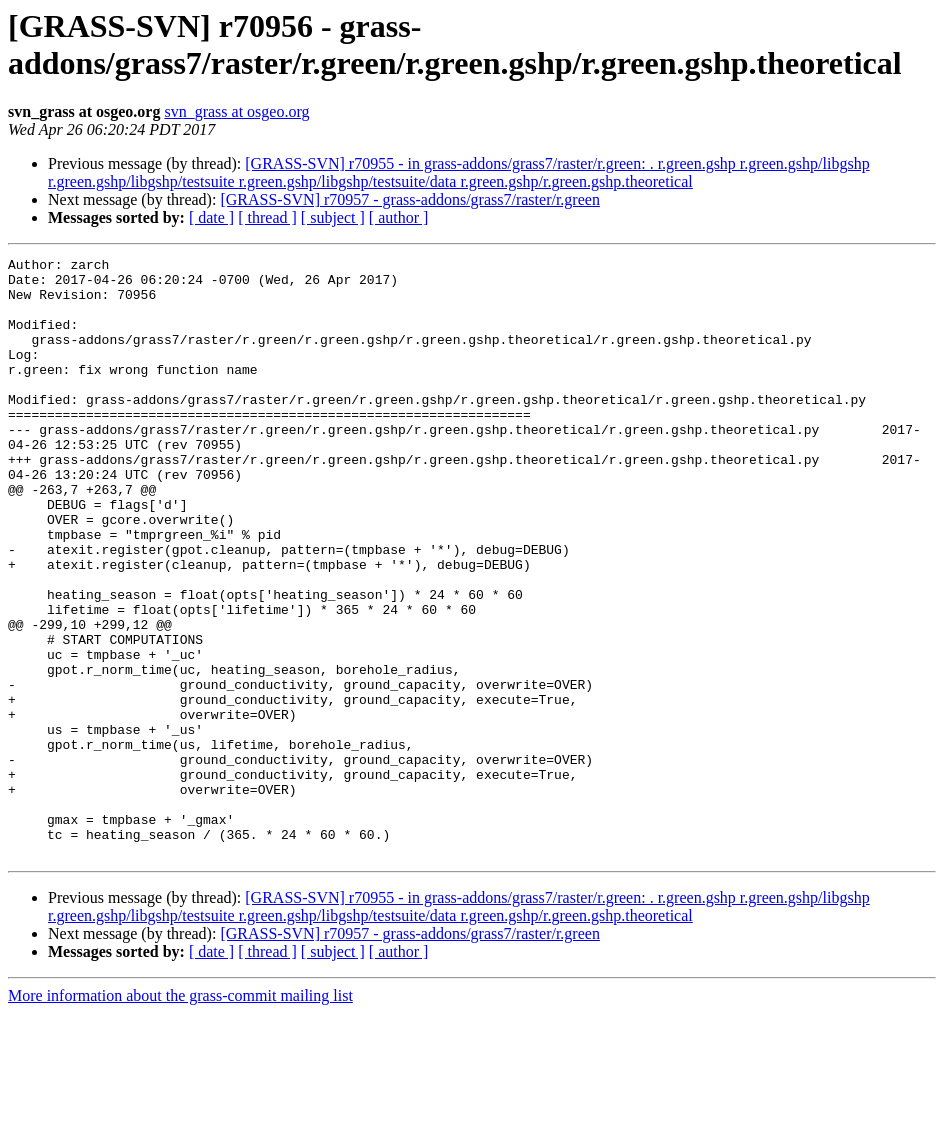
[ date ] (211, 217)
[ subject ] (333, 217)
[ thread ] (267, 217)
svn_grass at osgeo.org (236, 111)
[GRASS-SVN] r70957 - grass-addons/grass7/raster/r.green (410, 199)
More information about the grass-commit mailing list (180, 1115)
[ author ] (399, 217)
